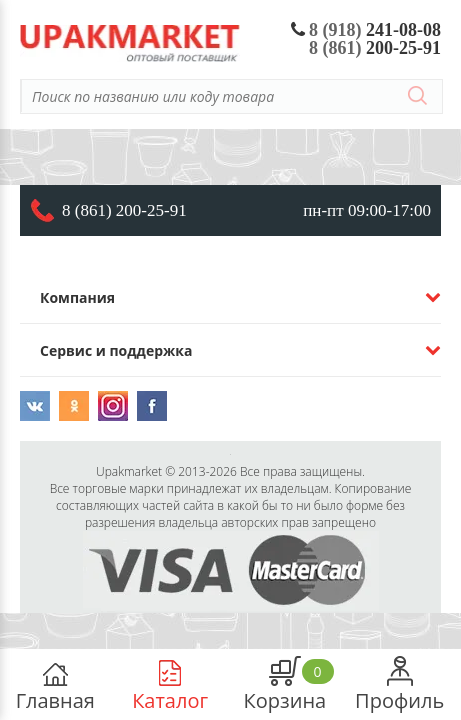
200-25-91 (375, 48)
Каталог (170, 685)
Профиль (399, 685)
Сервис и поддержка (116, 350)
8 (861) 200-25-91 (124, 210)
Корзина (285, 685)
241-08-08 (366, 30)
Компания (77, 297)
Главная (55, 685)
